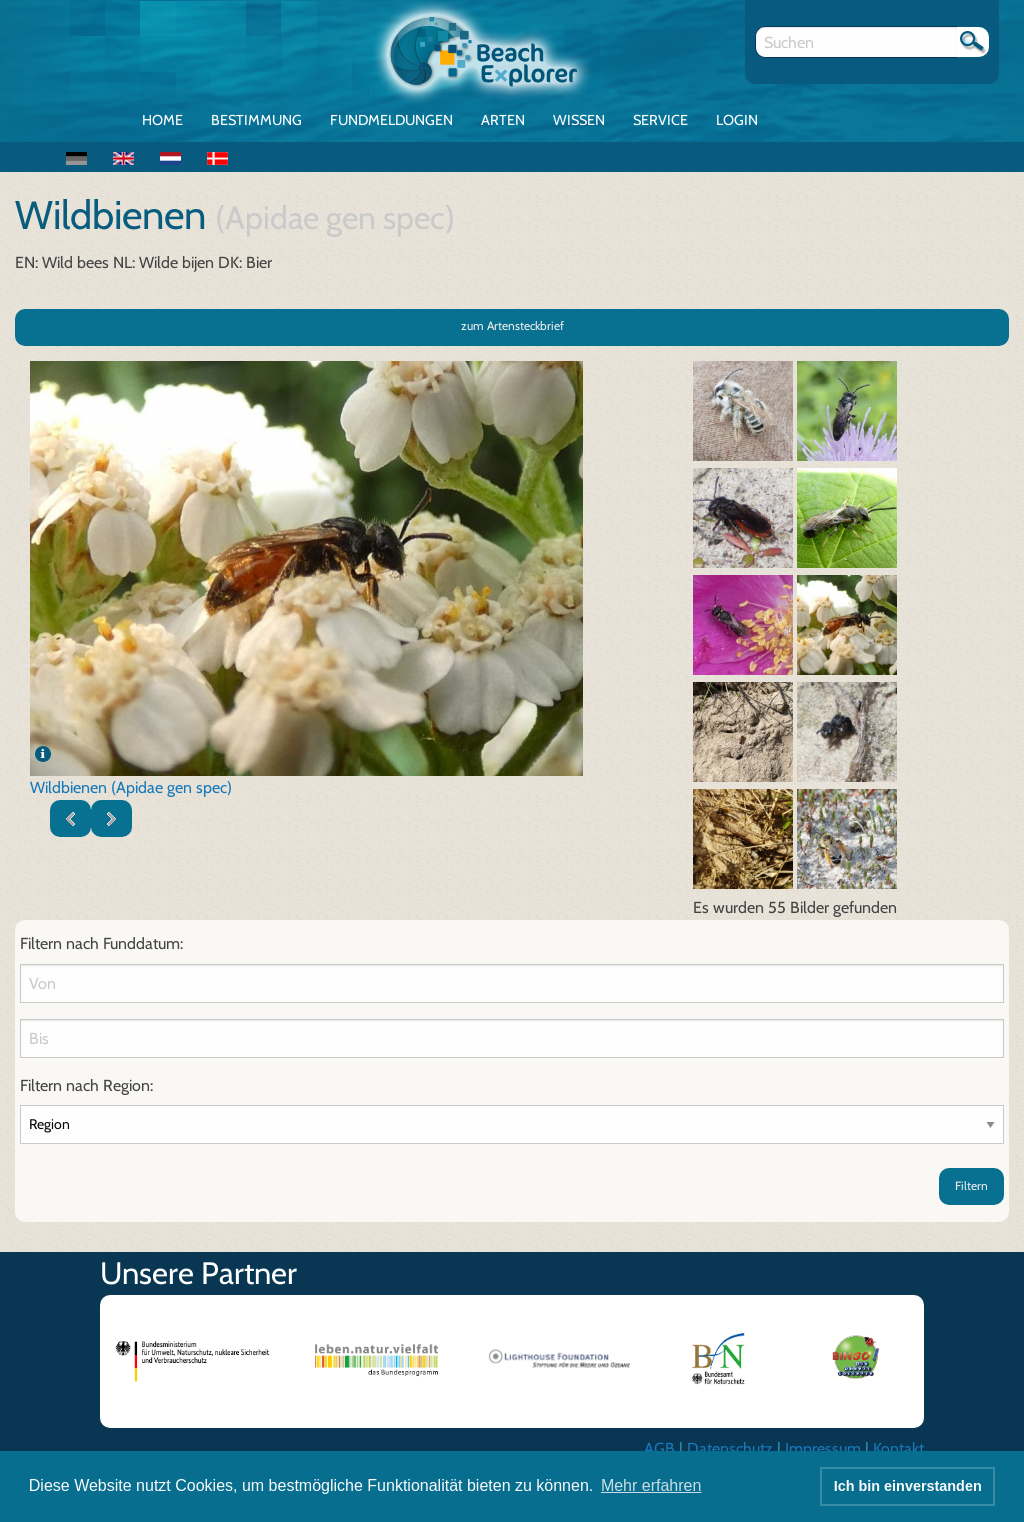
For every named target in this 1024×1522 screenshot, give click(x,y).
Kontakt (898, 1448)
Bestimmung (256, 120)
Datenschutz (730, 1448)
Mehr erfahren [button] (651, 1485)
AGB (659, 1448)
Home (162, 120)
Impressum (823, 1448)
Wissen (579, 120)
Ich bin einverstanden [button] (908, 1486)
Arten (503, 120)
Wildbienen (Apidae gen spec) (131, 787)
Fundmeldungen (391, 120)
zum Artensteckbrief (512, 325)
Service (660, 120)
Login (737, 120)
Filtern (971, 1185)
